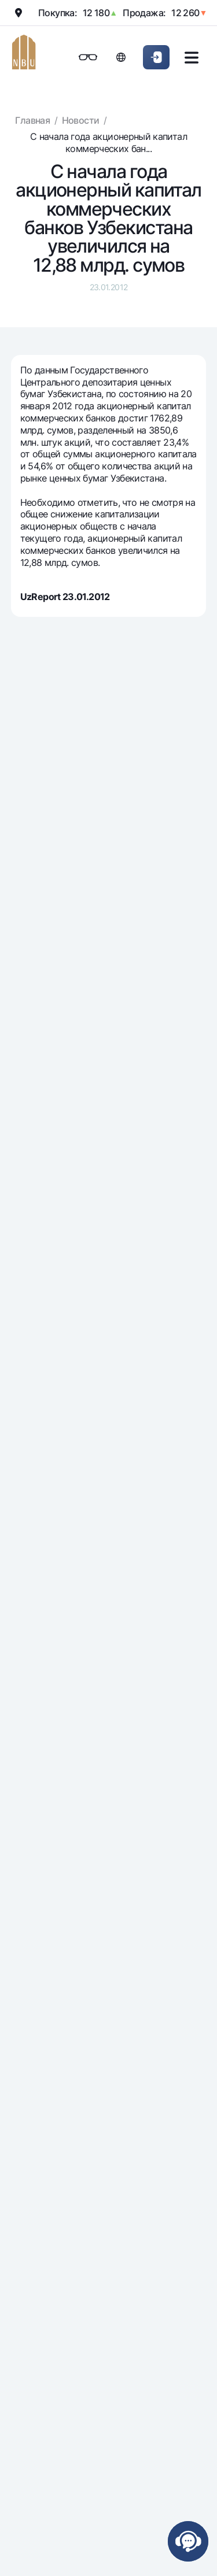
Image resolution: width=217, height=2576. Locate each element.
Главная (32, 120)
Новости (81, 120)
